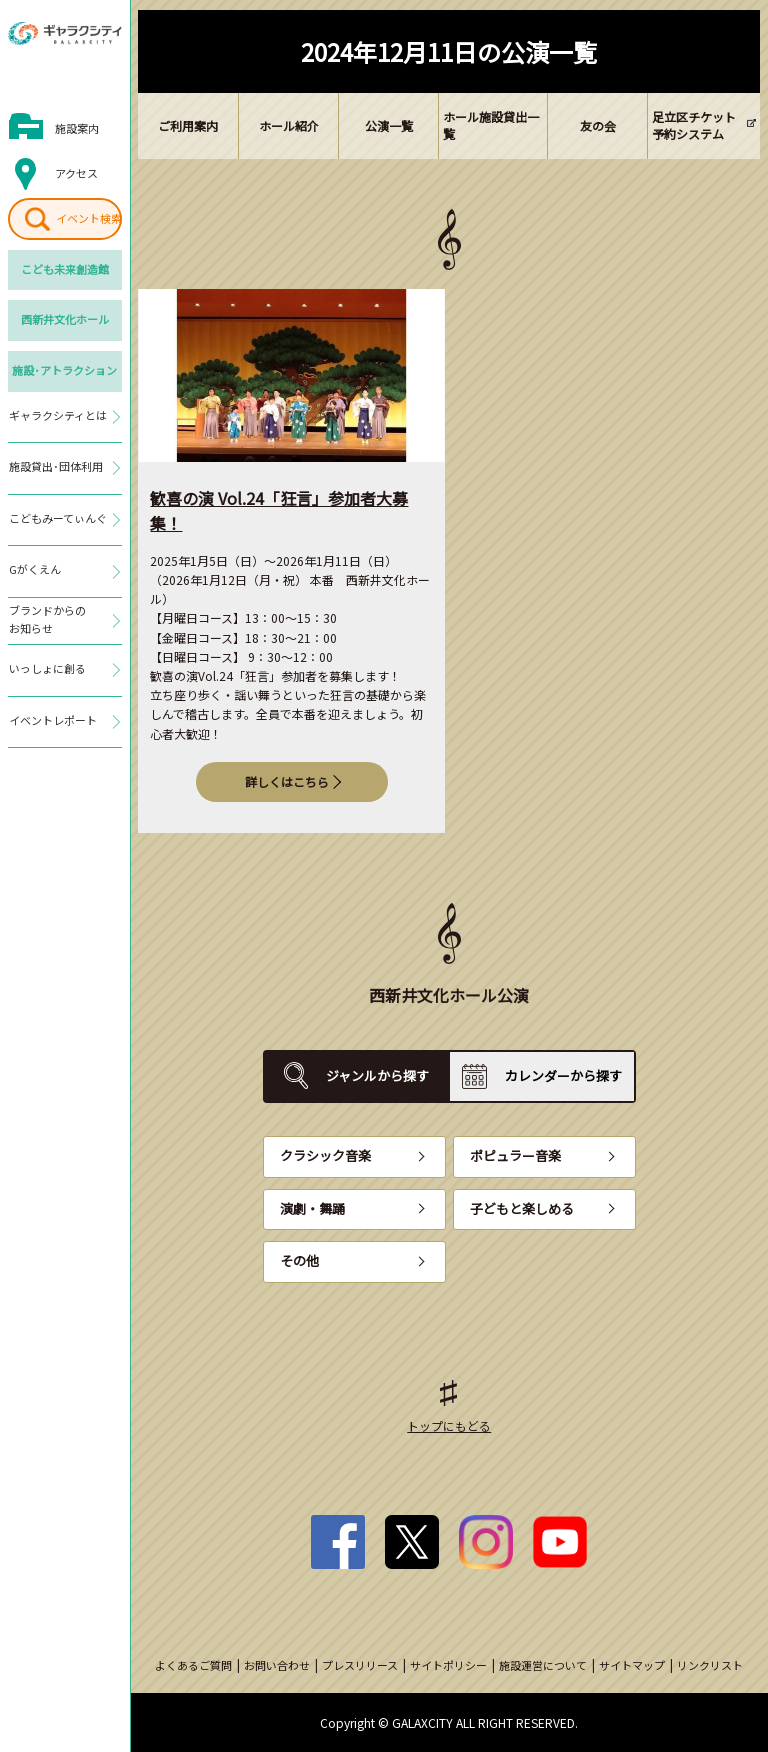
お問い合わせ (277, 1665)
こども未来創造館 (65, 269)
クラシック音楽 (325, 1155)
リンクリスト (710, 1665)
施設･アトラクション (64, 370)
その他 (299, 1260)
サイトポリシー (448, 1665)
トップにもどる (449, 1425)
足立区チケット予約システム (694, 125)
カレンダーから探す (563, 1075)
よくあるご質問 (193, 1665)
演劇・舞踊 (312, 1208)
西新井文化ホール (65, 319)
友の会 (598, 125)
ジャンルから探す (377, 1075)
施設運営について (543, 1665)
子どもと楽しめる (522, 1208)
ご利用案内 (188, 125)
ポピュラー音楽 (515, 1155)
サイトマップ (632, 1665)
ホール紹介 (289, 125)
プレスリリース (360, 1665)
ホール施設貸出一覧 (491, 125)
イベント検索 (89, 218)
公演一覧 (389, 125)
